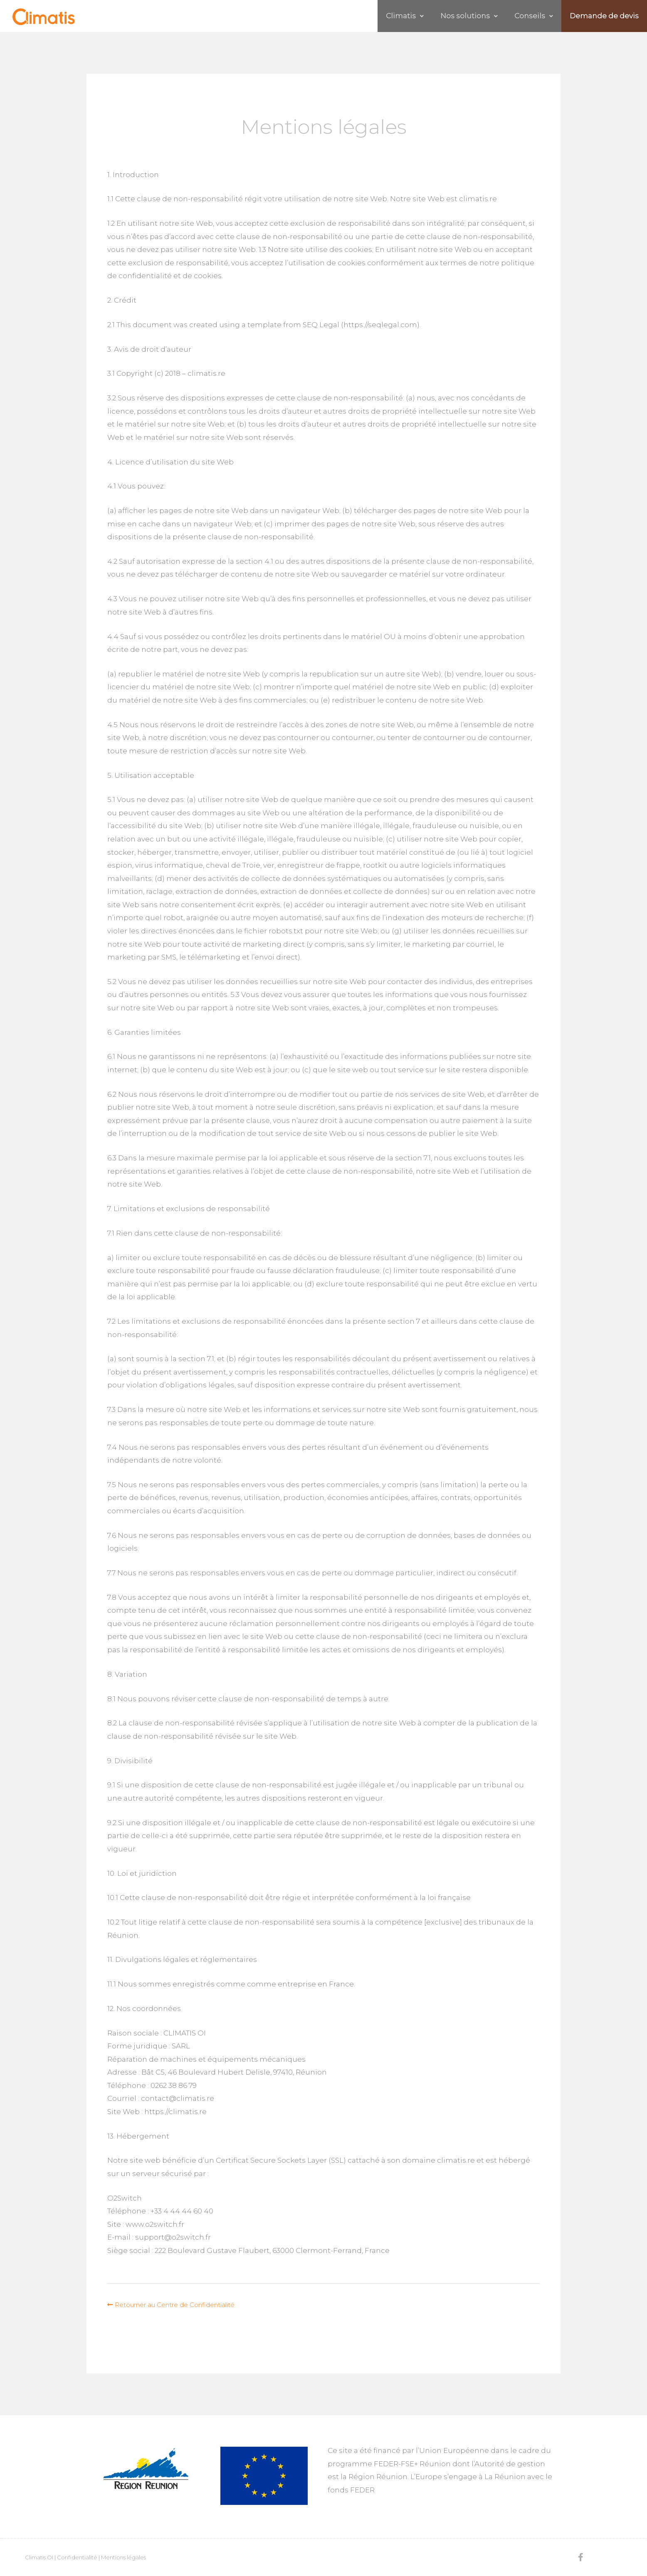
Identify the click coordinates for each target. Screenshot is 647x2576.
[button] (171, 2305)
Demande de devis (600, 16)
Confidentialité (77, 2557)
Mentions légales (123, 2557)
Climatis (376, 16)
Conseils (521, 16)
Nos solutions (448, 16)
